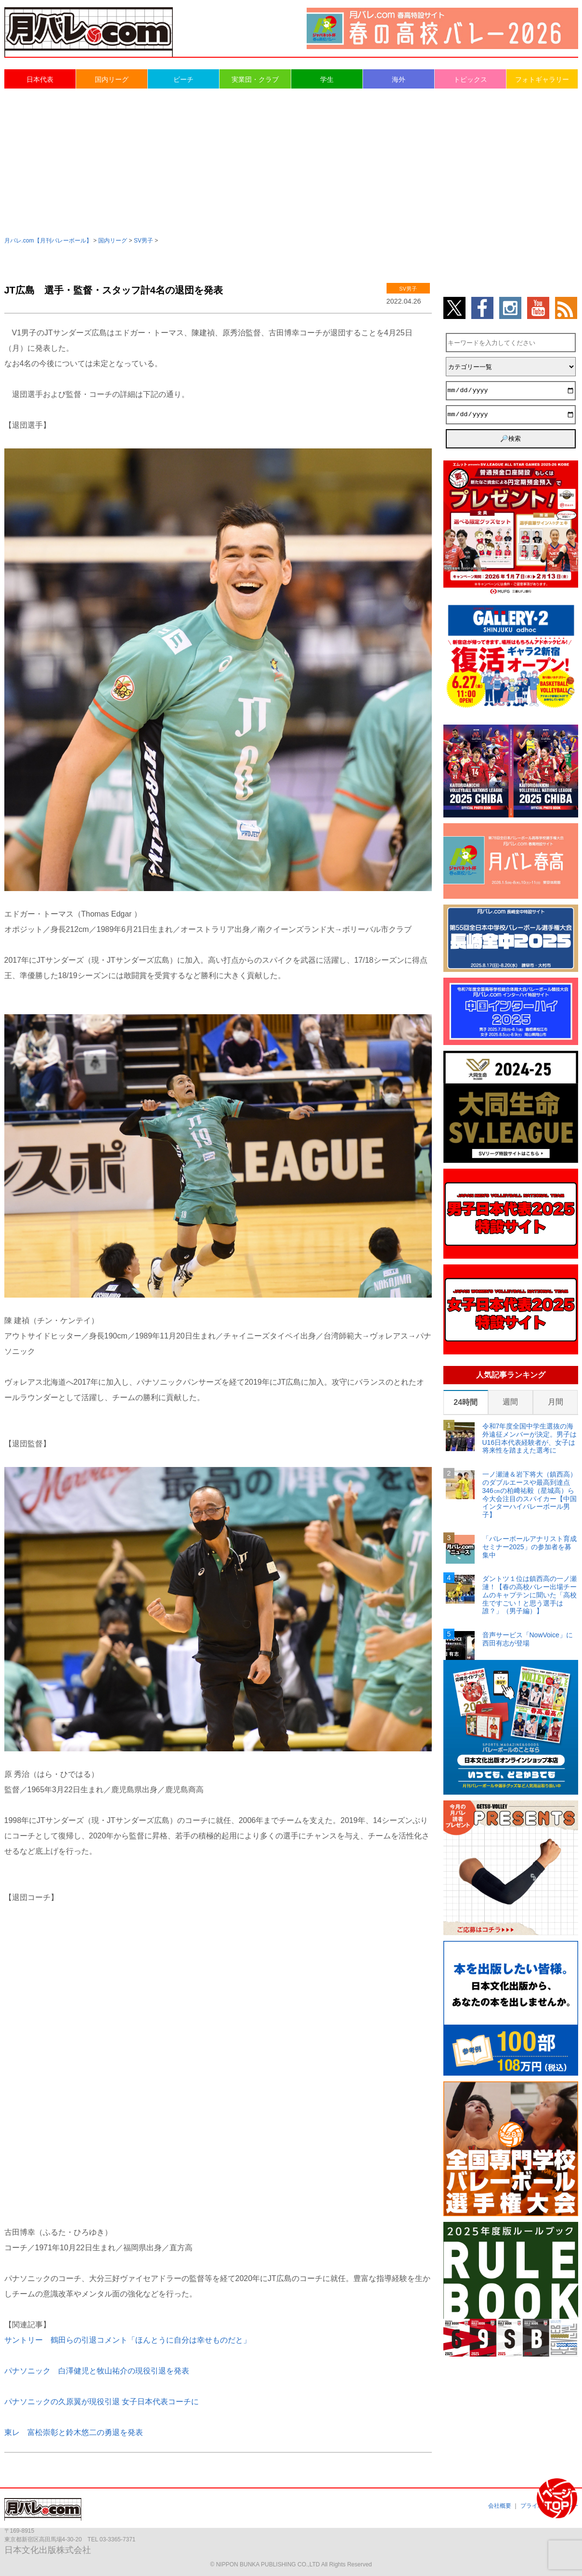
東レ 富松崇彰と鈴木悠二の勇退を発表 (73, 2432)
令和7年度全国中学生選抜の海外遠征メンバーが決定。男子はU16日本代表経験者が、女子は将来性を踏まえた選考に (529, 1438)
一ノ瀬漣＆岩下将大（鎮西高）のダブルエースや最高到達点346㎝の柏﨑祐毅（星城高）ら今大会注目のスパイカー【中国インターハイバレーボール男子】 (529, 1494)
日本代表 (39, 79)
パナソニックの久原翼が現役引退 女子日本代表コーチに (101, 2401)
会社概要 (499, 2505)
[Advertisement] (291, 161)
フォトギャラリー (542, 79)
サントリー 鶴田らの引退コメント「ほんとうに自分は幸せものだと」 (127, 2340)
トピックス (470, 79)
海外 (398, 79)
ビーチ (183, 79)
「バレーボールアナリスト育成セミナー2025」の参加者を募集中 (529, 1547)
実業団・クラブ (255, 79)
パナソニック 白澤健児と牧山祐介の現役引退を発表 (96, 2371)
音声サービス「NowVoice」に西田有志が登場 (527, 1639)
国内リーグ (112, 79)
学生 (327, 79)
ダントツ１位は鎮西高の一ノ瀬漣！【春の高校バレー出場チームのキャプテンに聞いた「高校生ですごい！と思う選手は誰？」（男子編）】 (529, 1595)
